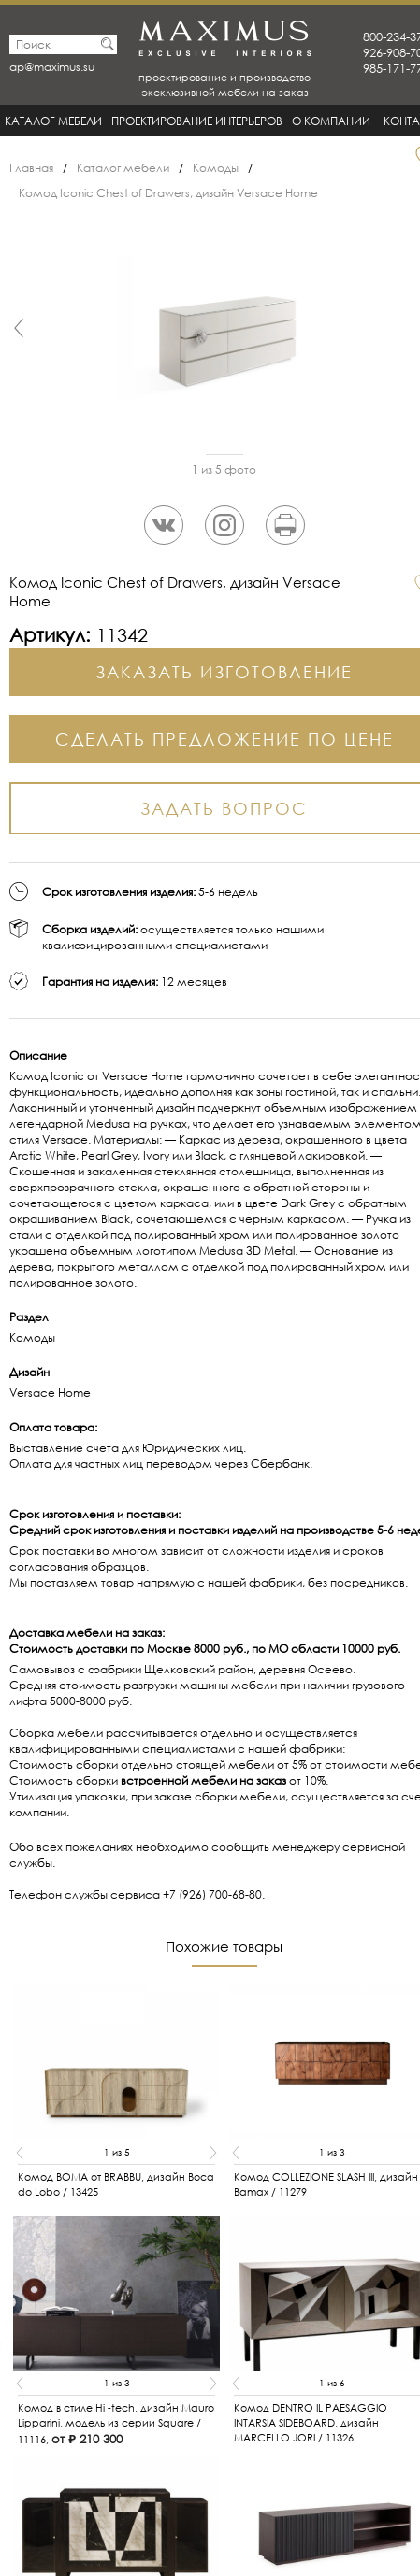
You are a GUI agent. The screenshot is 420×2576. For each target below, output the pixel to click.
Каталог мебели (53, 121)
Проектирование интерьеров (196, 121)
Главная (31, 168)
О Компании (331, 121)
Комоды (216, 168)
